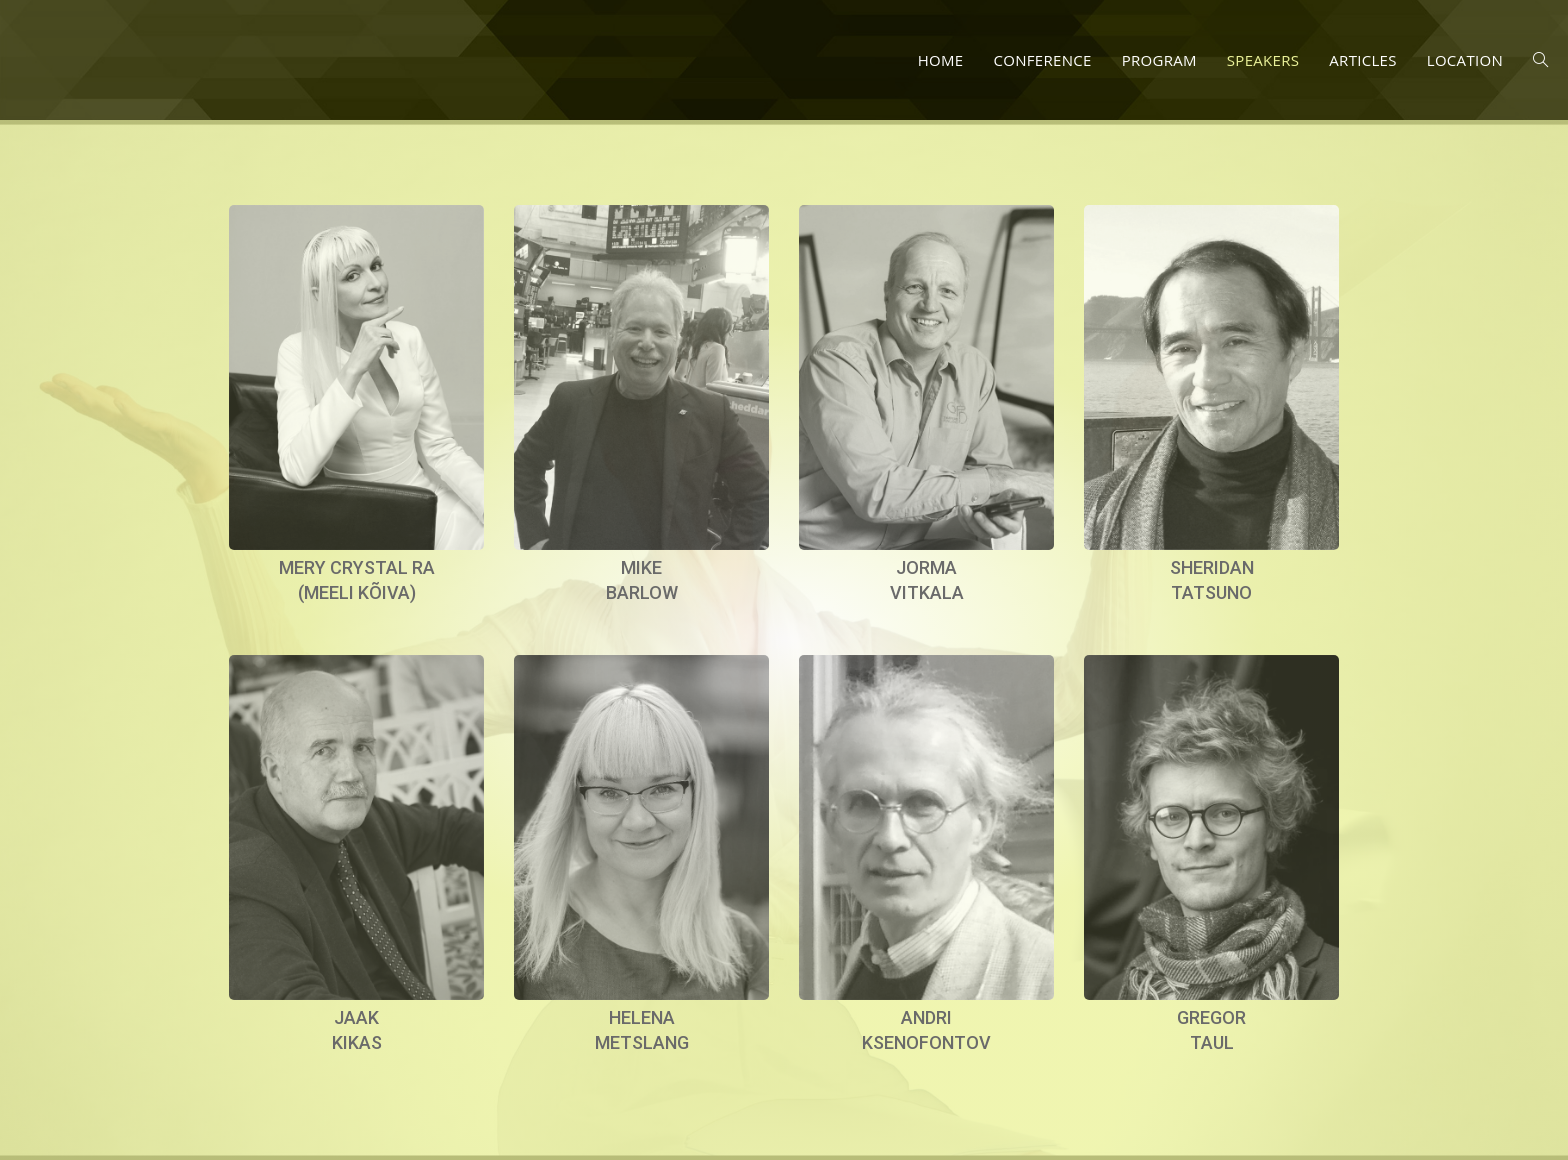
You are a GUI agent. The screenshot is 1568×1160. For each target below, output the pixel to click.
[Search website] (1540, 60)
